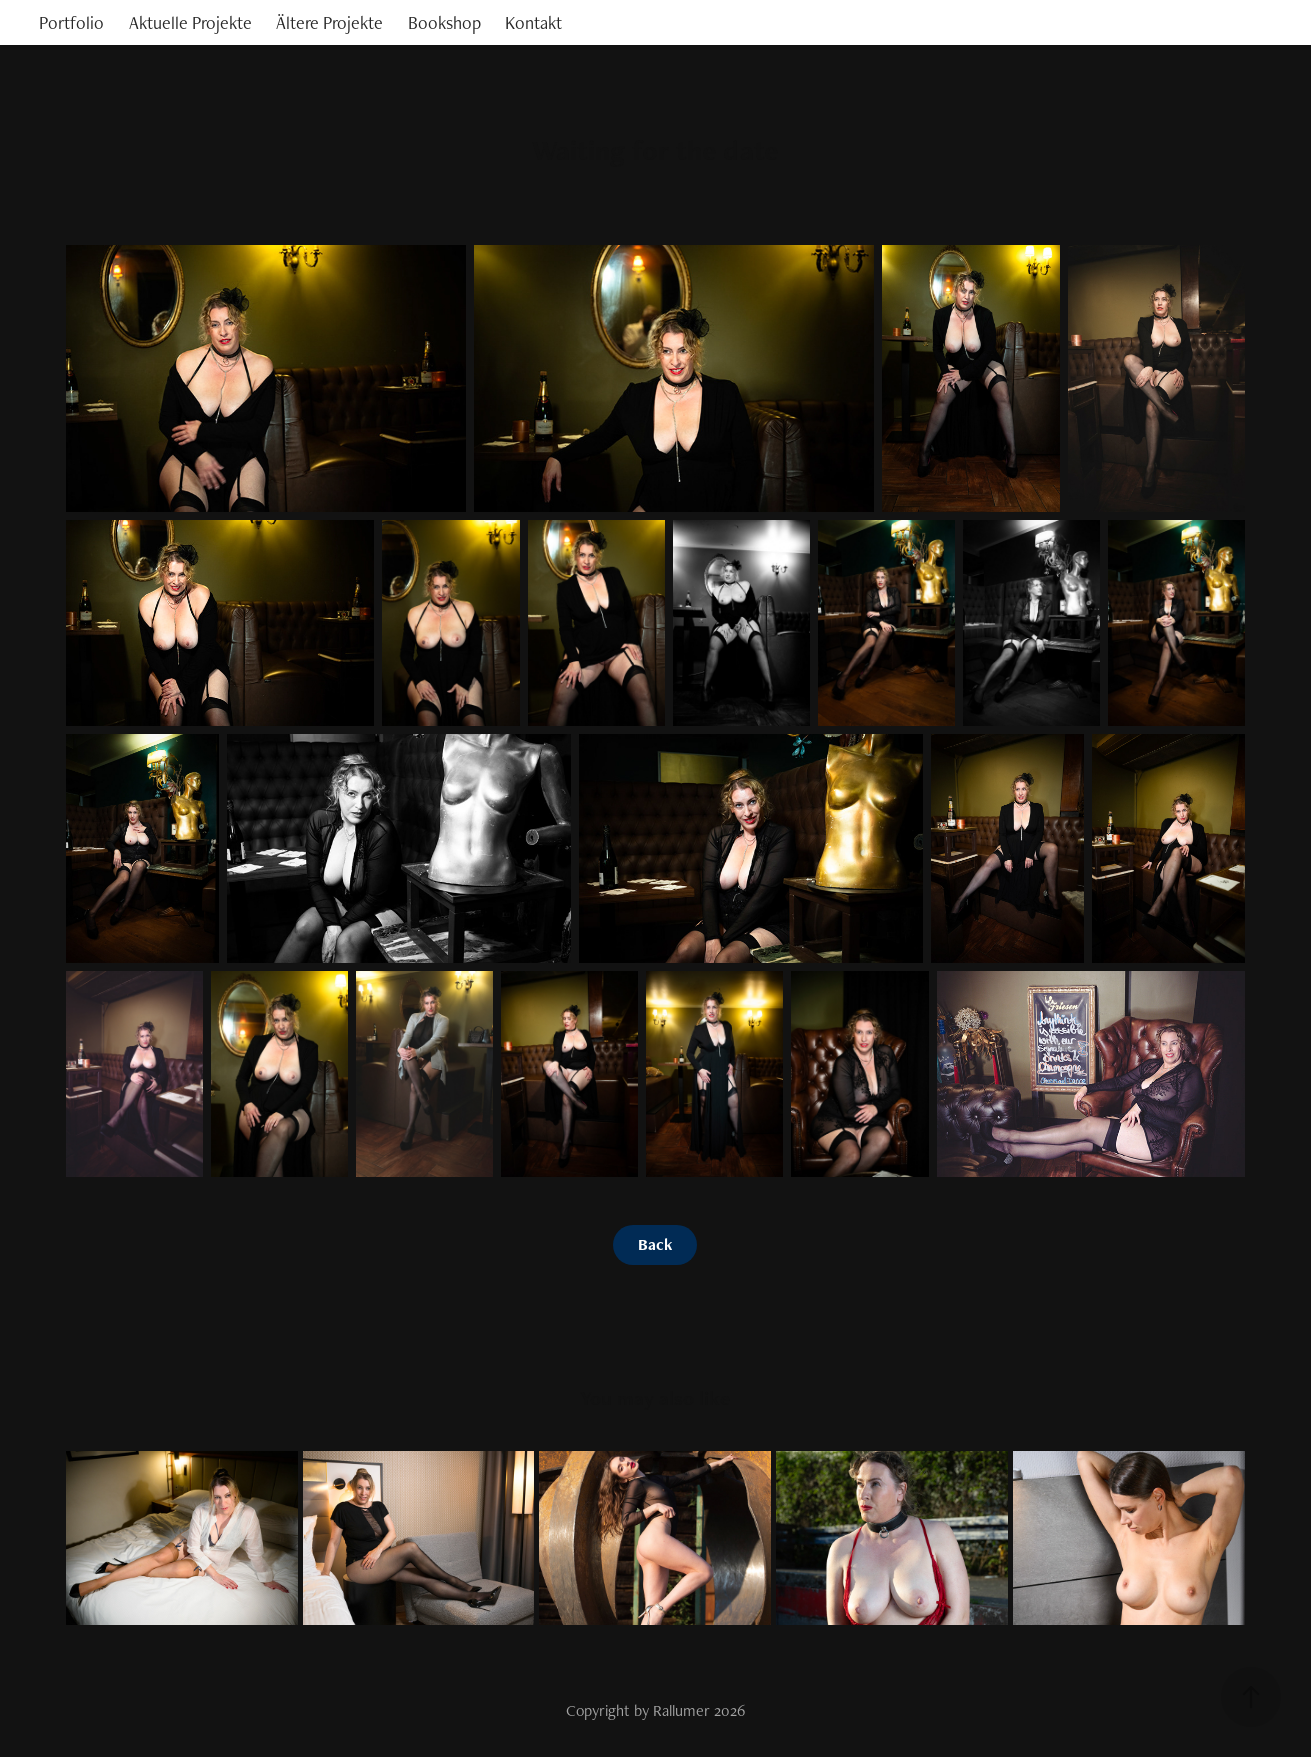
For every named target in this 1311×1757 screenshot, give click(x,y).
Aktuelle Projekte (190, 22)
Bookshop (444, 22)
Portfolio (71, 22)
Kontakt (533, 22)
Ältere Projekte (329, 22)
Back (655, 1244)
